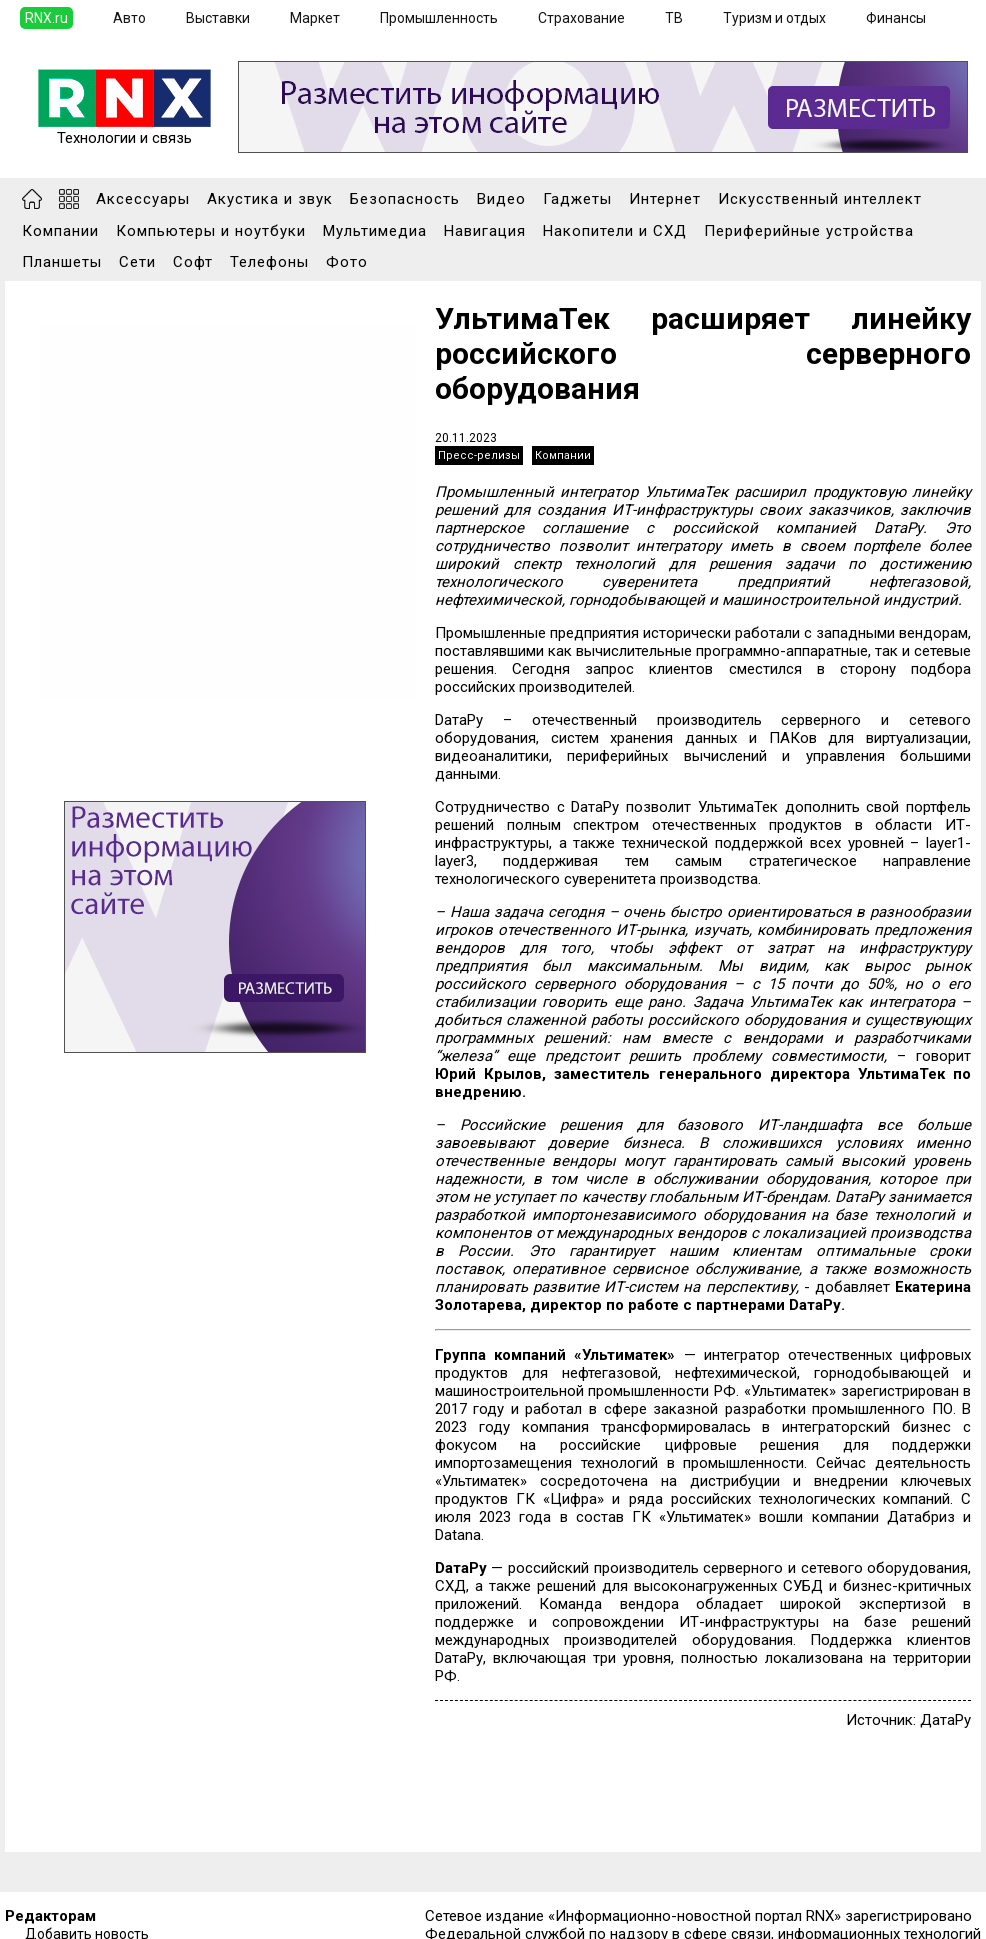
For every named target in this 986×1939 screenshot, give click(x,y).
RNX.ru (46, 18)
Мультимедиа (375, 231)
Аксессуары (143, 199)
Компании (60, 231)
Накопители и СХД (615, 231)
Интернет (665, 199)
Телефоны (269, 262)
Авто (129, 18)
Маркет (315, 18)
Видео (501, 199)
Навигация (485, 231)
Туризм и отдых (774, 18)
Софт (193, 262)
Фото (347, 262)
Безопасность (405, 199)
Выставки (218, 18)
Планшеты (62, 262)
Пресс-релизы (479, 455)
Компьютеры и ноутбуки (211, 231)
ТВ (674, 18)
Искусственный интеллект (820, 199)
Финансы (896, 18)
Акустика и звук (270, 199)
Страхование (581, 18)
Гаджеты (577, 199)
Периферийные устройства (809, 231)
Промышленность (439, 18)
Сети (137, 262)
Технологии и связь (124, 131)
